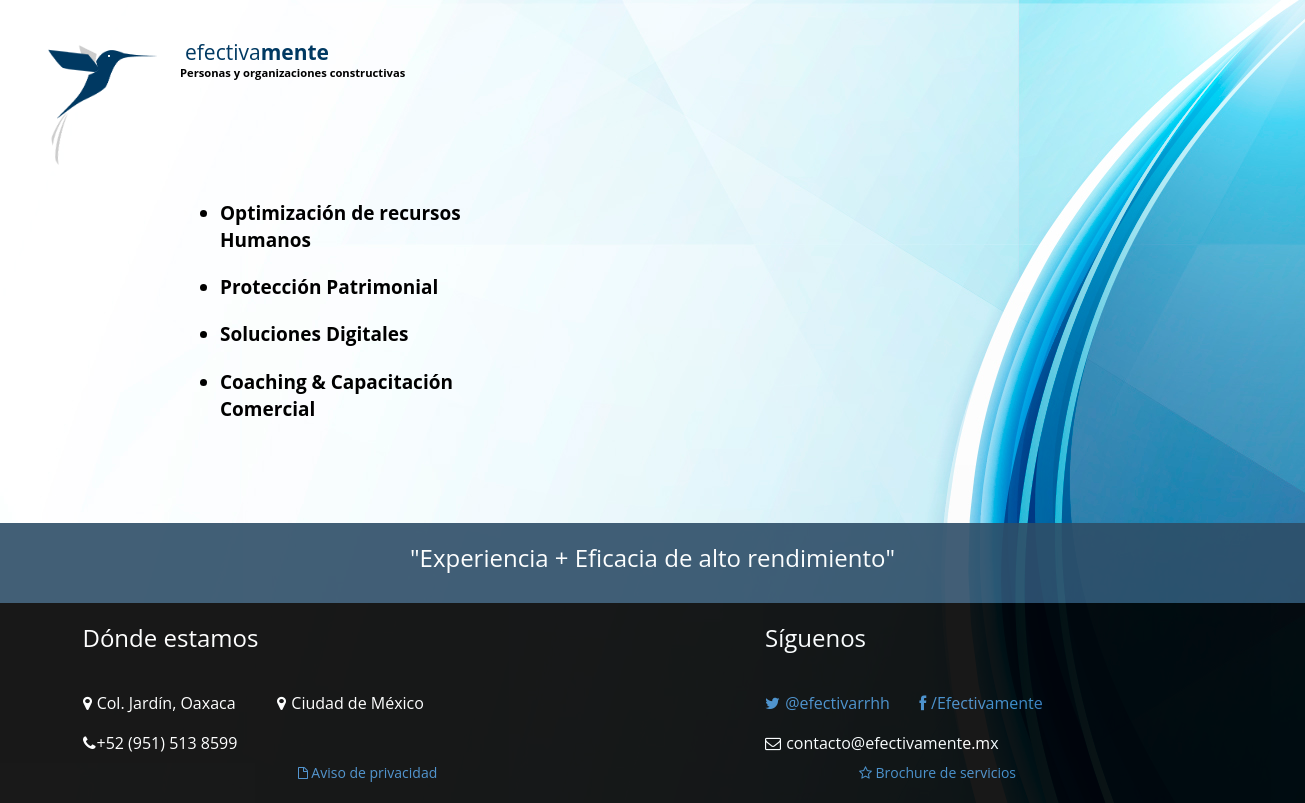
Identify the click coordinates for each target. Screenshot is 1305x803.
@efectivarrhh (827, 703)
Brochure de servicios (937, 772)
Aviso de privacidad (368, 772)
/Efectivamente (981, 703)
